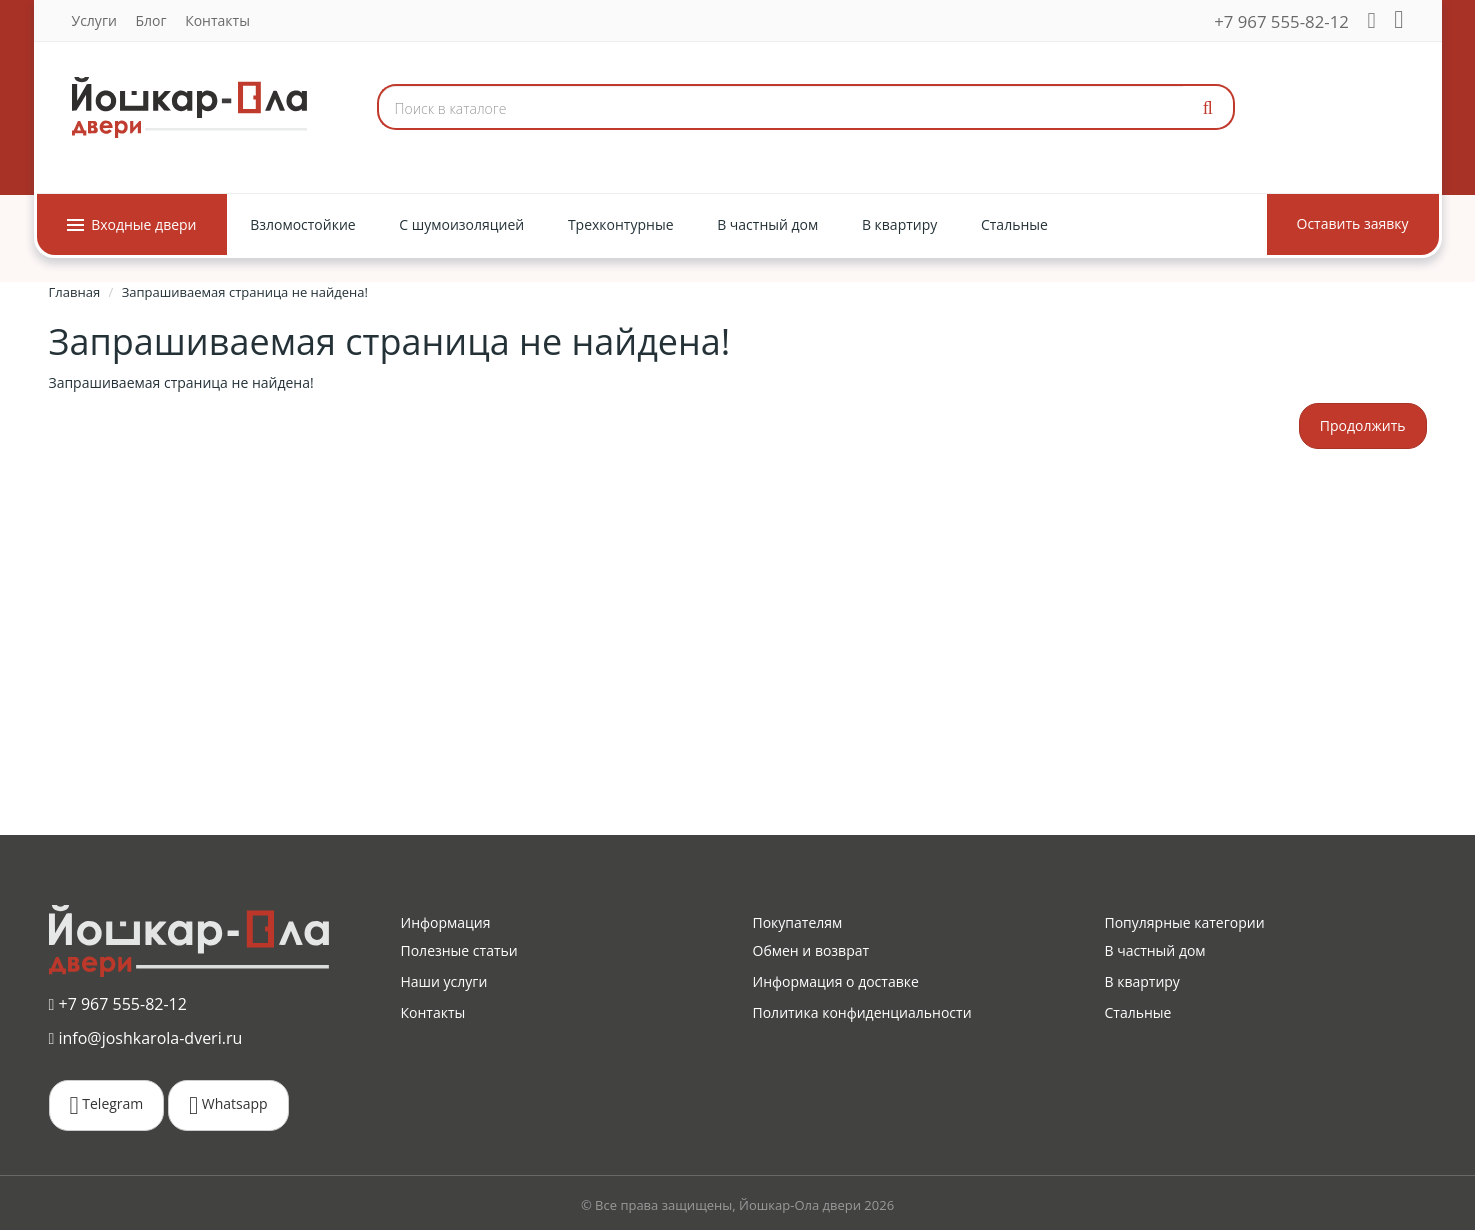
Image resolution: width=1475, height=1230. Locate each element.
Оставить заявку (1353, 223)
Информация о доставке (836, 981)
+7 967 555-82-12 (1281, 21)
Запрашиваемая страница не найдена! (245, 292)
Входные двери (132, 224)
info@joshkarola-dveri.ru (146, 1037)
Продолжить (1363, 425)
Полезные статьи (459, 950)
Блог (150, 20)
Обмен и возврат (811, 950)
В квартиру (1142, 981)
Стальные (1138, 1012)
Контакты (217, 20)
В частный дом (1155, 950)
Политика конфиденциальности (862, 1012)
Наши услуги (444, 981)
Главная (75, 292)
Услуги (94, 20)
